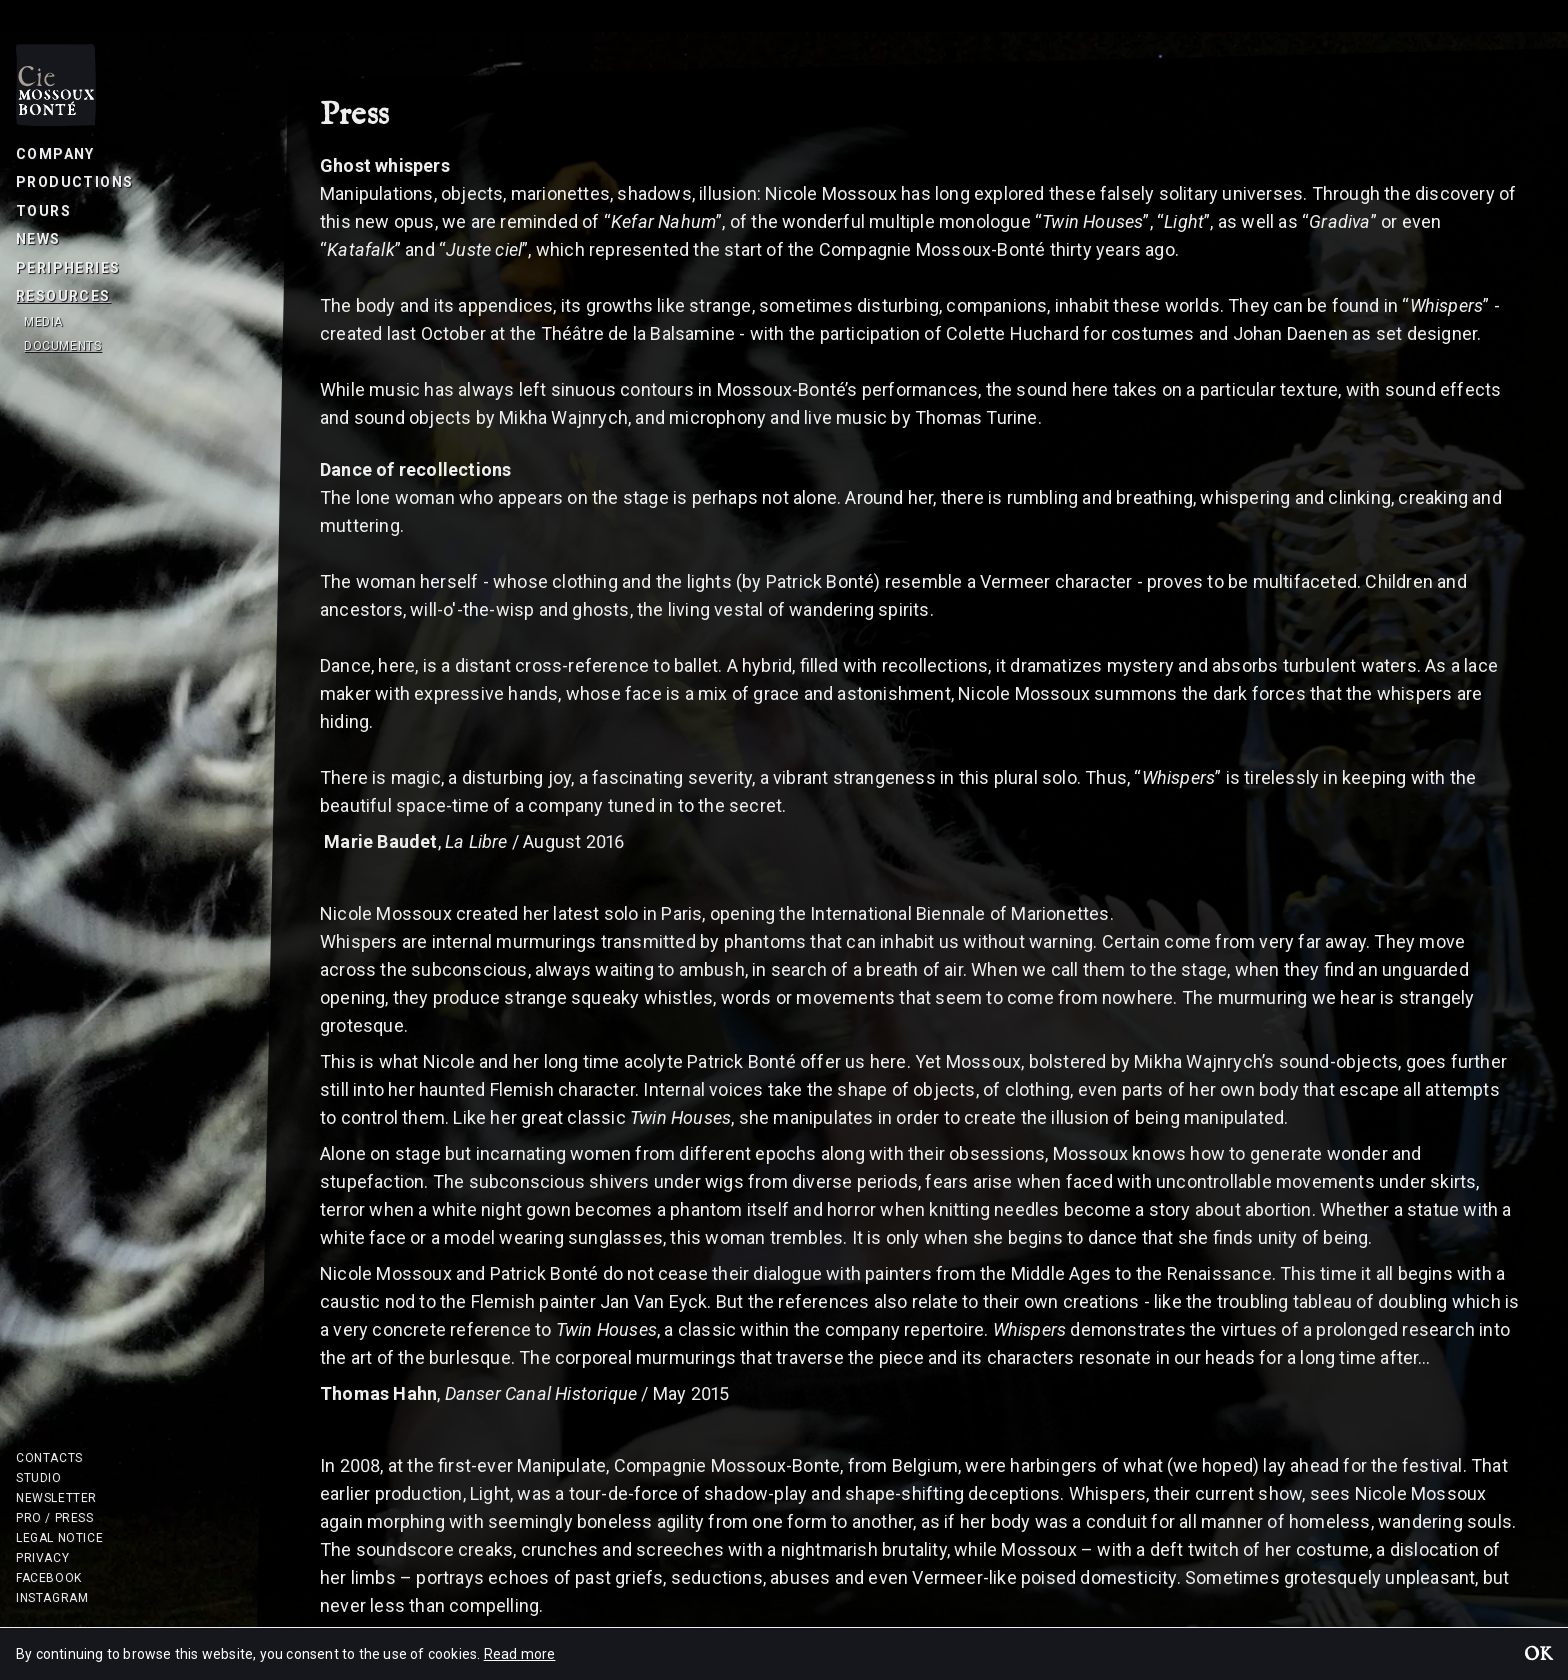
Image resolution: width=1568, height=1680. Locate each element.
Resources (63, 296)
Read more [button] (520, 1654)
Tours (43, 211)
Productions (74, 182)
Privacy (42, 1558)
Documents (62, 346)
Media (43, 322)
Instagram (52, 1598)
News (38, 239)
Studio (39, 1478)
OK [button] (1538, 1656)
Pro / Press (55, 1518)
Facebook (49, 1578)
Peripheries (68, 268)
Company (55, 154)
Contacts (49, 1458)
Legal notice (59, 1538)
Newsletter (56, 1498)
